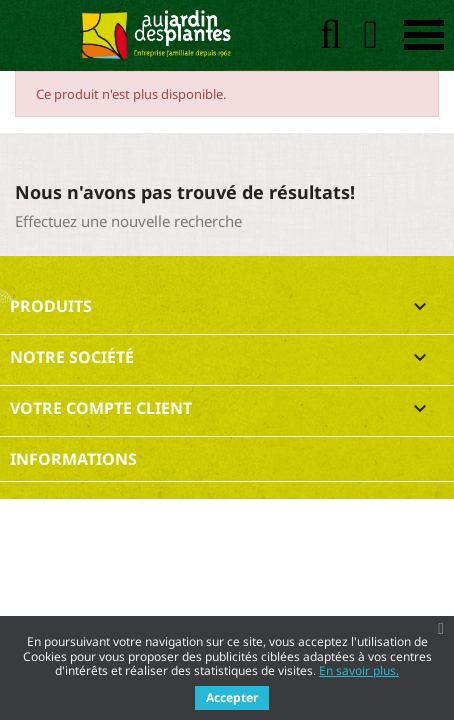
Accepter (232, 697)
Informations (73, 459)
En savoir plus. (359, 670)
